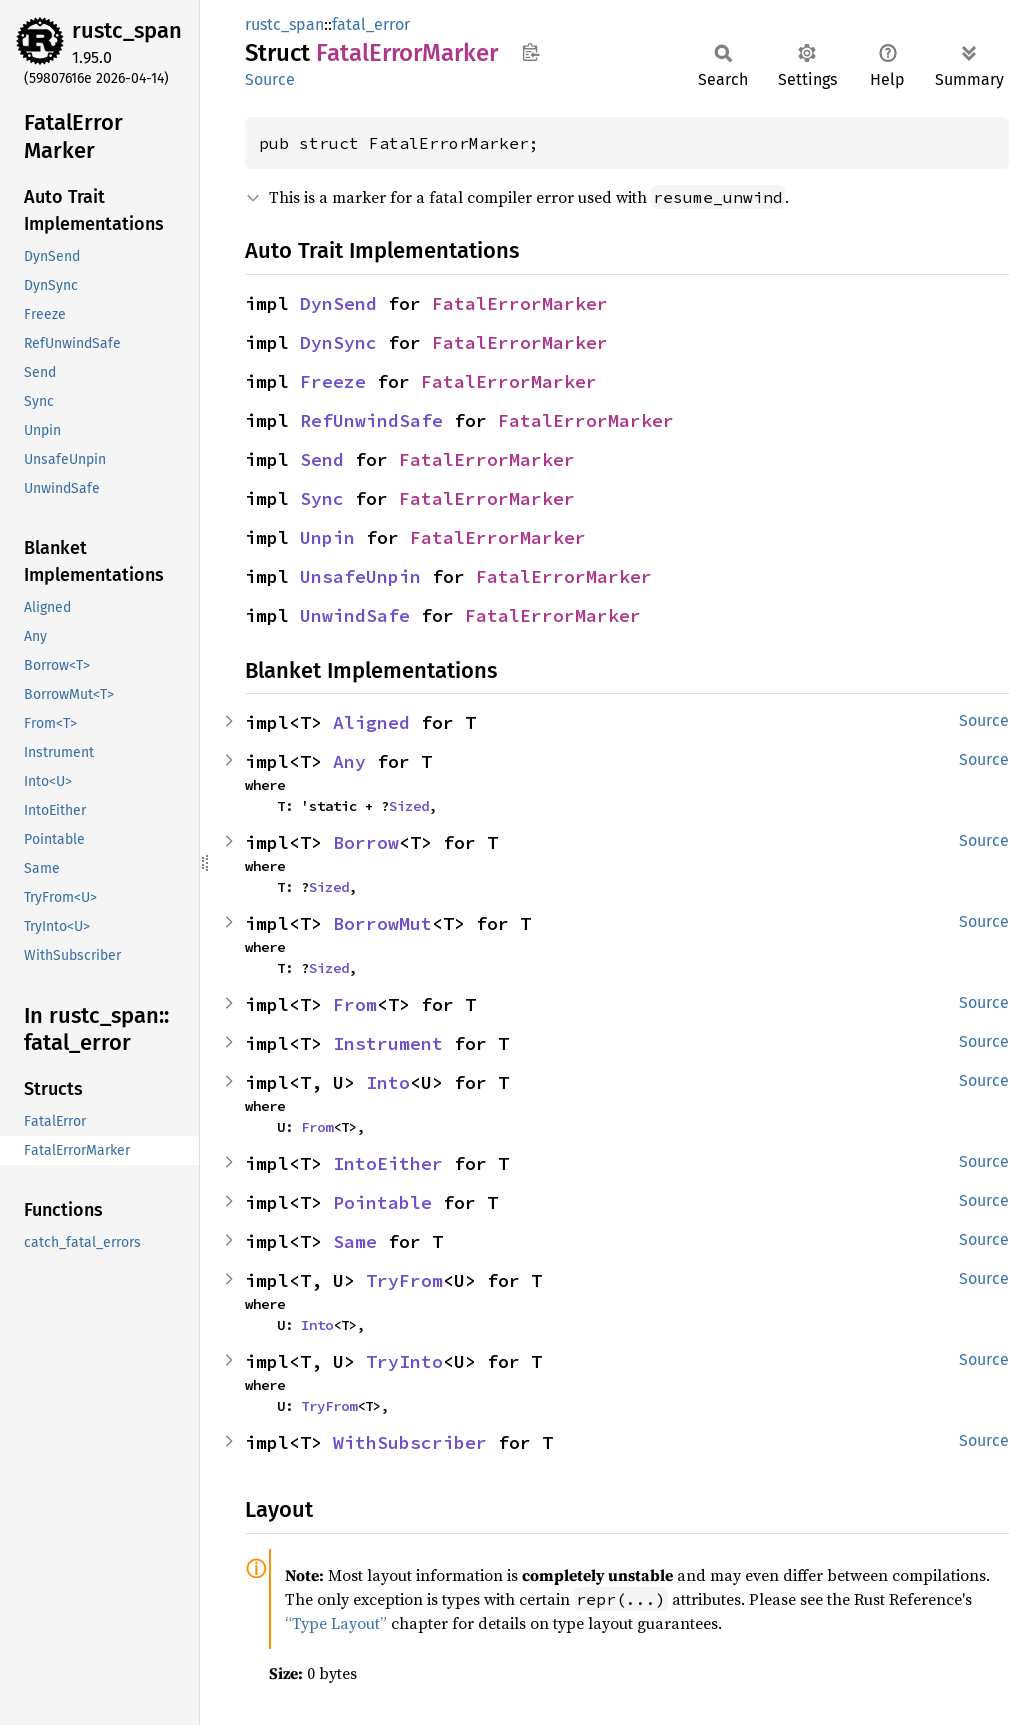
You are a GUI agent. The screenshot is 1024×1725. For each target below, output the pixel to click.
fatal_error (371, 24)
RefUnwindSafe (371, 420)
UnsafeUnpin (360, 576)
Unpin (327, 537)
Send (322, 459)
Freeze (333, 381)
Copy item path (530, 52)
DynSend (338, 303)
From (355, 1004)
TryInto (404, 1361)
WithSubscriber (410, 1442)
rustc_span (127, 30)
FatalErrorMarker (520, 303)
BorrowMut (382, 923)
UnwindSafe (355, 615)
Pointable (382, 1202)
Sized (409, 806)
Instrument (388, 1043)
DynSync (338, 342)
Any (349, 761)
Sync (322, 498)
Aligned (371, 722)
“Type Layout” (336, 1623)
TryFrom (404, 1280)
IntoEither (388, 1163)
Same (355, 1241)
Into (388, 1082)
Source (270, 79)
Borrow (366, 842)
